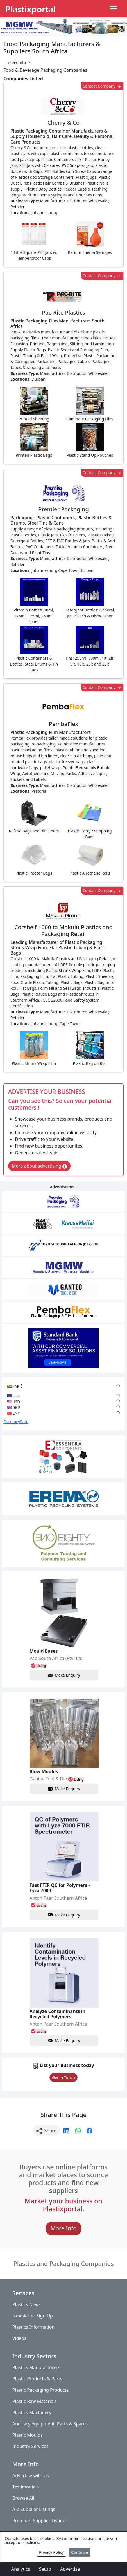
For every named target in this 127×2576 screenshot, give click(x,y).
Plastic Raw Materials (34, 2401)
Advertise (70, 2569)
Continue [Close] (79, 2552)
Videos (19, 2338)
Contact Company (102, 86)
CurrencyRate (15, 1421)
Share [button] (46, 2130)
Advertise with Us (30, 2476)
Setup (45, 2569)
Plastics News (26, 2305)
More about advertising (39, 1166)
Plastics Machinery (31, 2413)
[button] (19, 62)
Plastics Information (33, 2327)
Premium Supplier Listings (40, 2521)
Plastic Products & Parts (37, 2379)
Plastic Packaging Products (40, 2390)
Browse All (23, 2498)
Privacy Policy (51, 2552)
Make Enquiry (64, 1675)
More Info (64, 2228)
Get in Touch (63, 2077)
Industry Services (30, 2446)
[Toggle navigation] (113, 8)
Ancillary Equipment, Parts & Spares (50, 2424)
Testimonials (25, 2487)
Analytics (20, 2569)
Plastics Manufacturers (36, 2368)
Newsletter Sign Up (32, 2316)
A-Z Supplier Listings (33, 2509)
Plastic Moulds (27, 2435)
